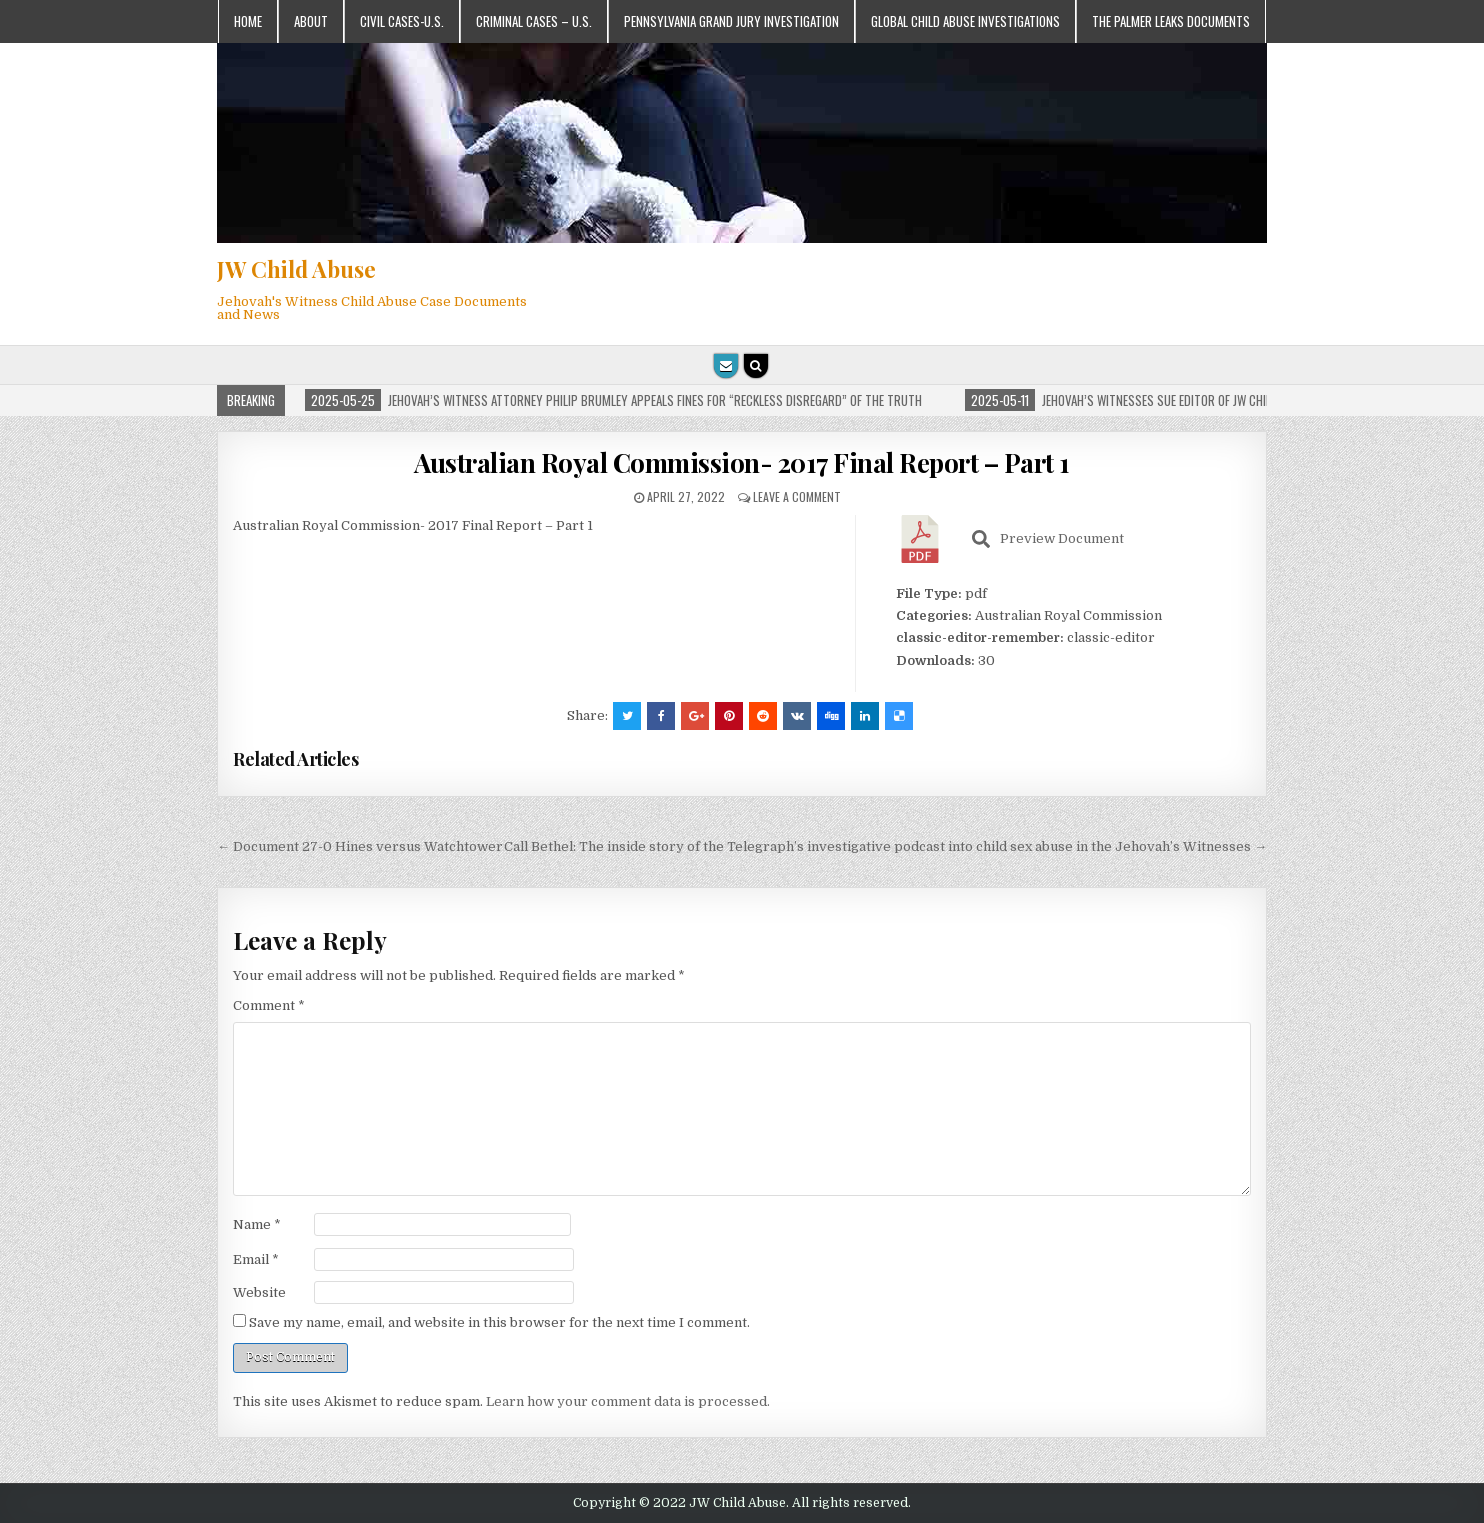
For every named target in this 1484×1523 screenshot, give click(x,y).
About (311, 21)
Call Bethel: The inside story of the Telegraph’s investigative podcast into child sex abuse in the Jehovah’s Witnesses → (885, 846)
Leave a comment (797, 496)
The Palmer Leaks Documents (1171, 21)
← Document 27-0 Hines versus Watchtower (360, 846)
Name (257, 1224)
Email (256, 1259)
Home (248, 21)
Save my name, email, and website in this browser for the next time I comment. (499, 1322)
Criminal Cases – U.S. (534, 21)
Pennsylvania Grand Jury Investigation (731, 21)
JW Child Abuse (296, 269)
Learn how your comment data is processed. (628, 1401)
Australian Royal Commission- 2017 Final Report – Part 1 (742, 462)
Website (259, 1292)
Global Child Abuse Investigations (965, 21)
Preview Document (1048, 539)
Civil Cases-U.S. (402, 21)
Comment (269, 1005)
